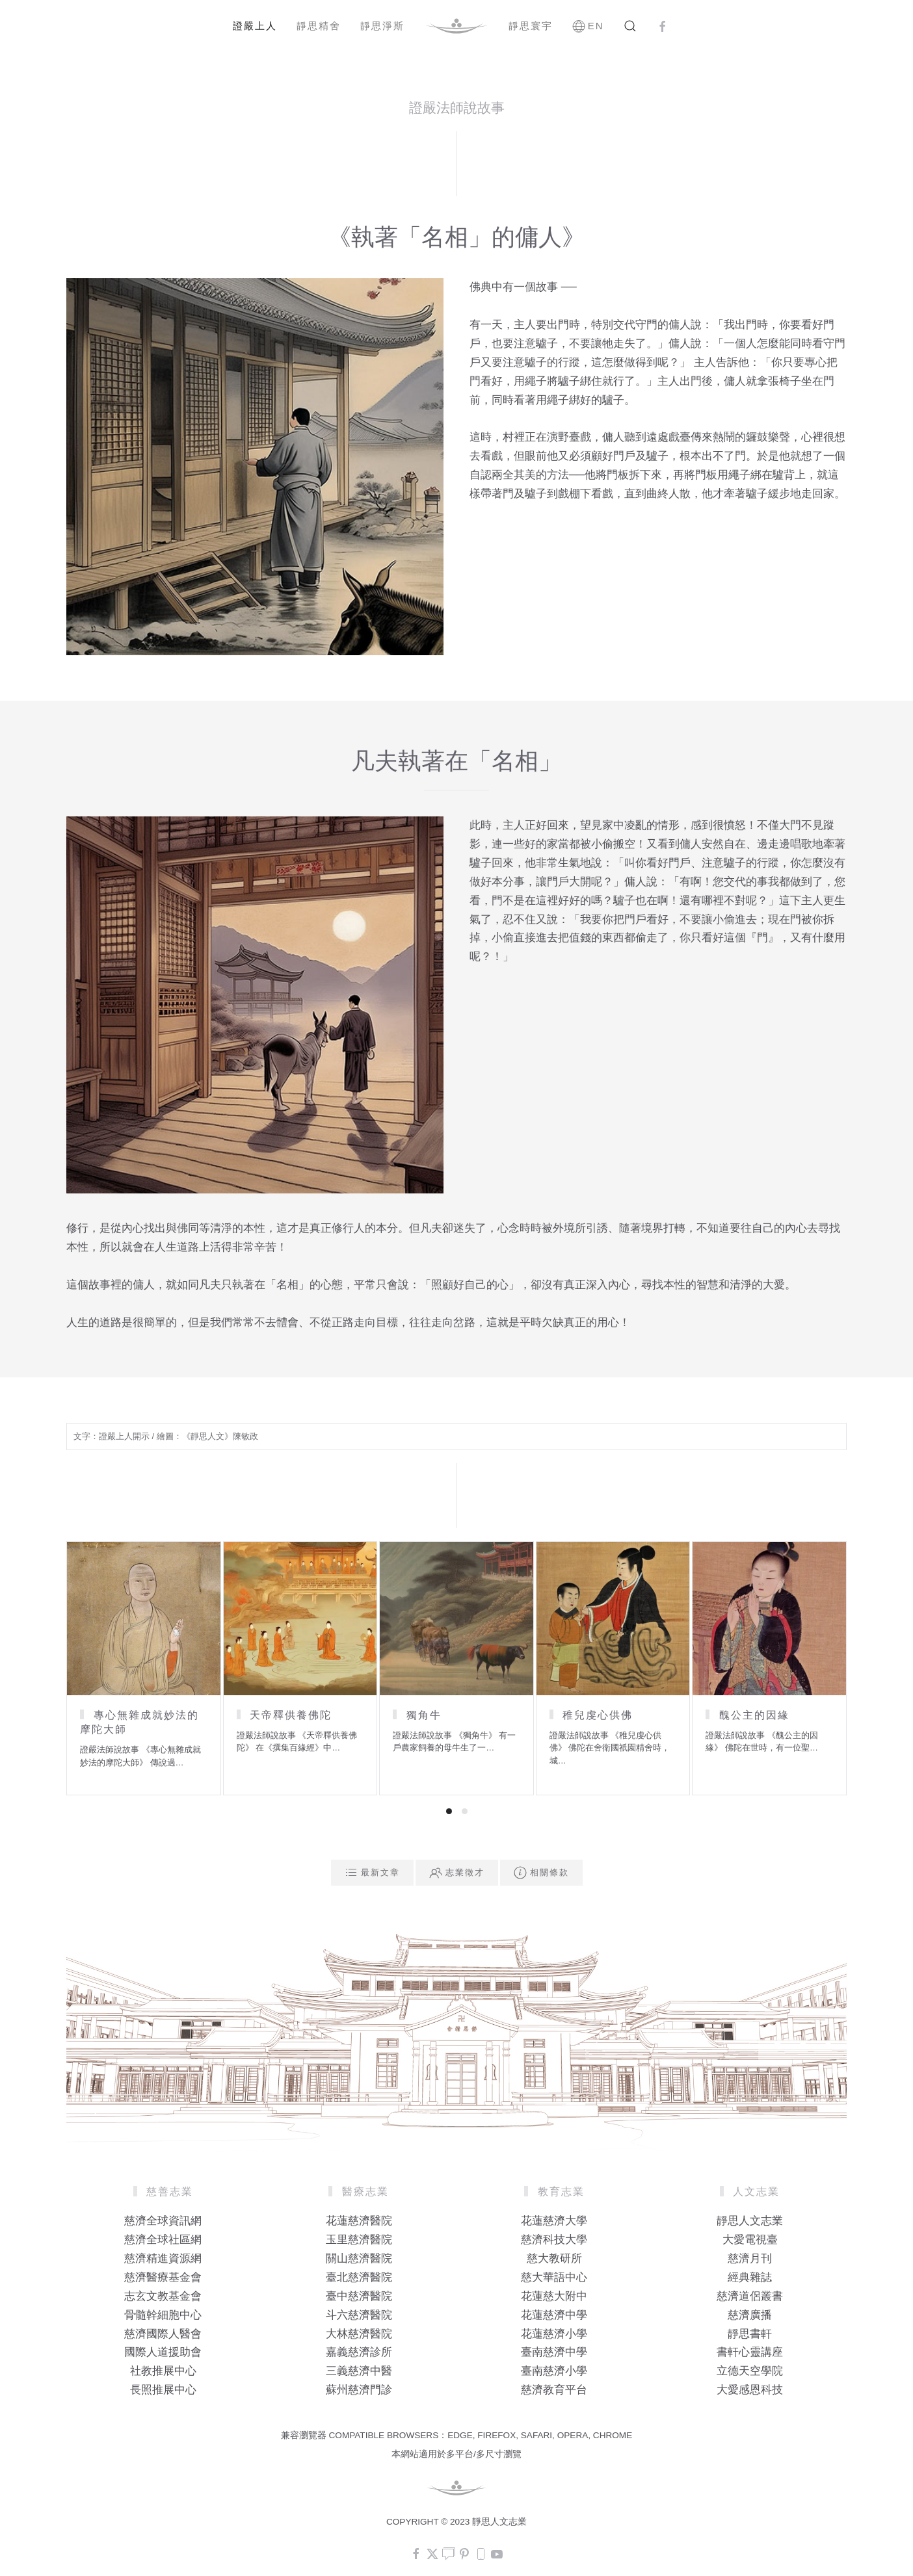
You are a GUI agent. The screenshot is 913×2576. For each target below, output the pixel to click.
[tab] (449, 1811)
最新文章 (372, 1872)
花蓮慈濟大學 (554, 2221)
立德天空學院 (750, 2371)
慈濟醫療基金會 (163, 2277)
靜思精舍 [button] (319, 25)
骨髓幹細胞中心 (163, 2315)
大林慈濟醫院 (359, 2334)
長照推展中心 (163, 2390)
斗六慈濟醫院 (359, 2315)
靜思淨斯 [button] (382, 25)
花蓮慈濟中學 (554, 2315)
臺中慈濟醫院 (359, 2296)
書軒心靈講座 (750, 2352)
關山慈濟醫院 (359, 2258)
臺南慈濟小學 (554, 2371)
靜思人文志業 (750, 2221)
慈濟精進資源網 (163, 2258)
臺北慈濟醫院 (359, 2277)
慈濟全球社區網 (163, 2239)
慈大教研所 (554, 2258)
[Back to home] (456, 26)
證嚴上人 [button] (255, 25)
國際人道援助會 (163, 2352)
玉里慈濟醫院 (359, 2239)
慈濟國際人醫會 (163, 2334)
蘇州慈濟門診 (359, 2390)
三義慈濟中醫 (359, 2371)
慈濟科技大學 (554, 2239)
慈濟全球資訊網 (163, 2221)
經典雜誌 (750, 2277)
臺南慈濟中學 (554, 2352)
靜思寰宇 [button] (531, 25)
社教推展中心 (163, 2371)
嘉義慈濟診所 (359, 2352)
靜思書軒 (750, 2334)
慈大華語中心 (554, 2277)
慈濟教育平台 (554, 2390)
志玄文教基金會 (163, 2296)
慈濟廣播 (750, 2315)
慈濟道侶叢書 (750, 2296)
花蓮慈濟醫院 (359, 2221)
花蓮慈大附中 (554, 2296)
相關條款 (541, 1872)
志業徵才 (456, 1872)
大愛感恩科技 (750, 2390)
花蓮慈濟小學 (554, 2334)
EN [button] (588, 26)
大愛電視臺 (750, 2239)
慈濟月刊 (750, 2258)
